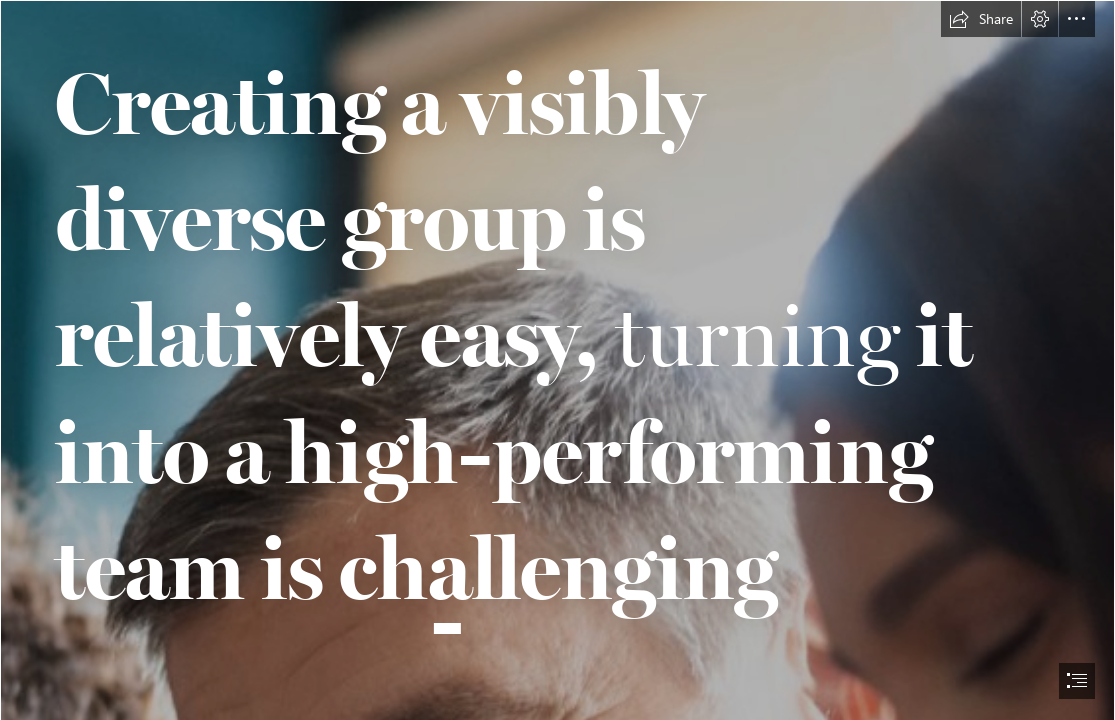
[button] (981, 19)
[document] (557, 360)
